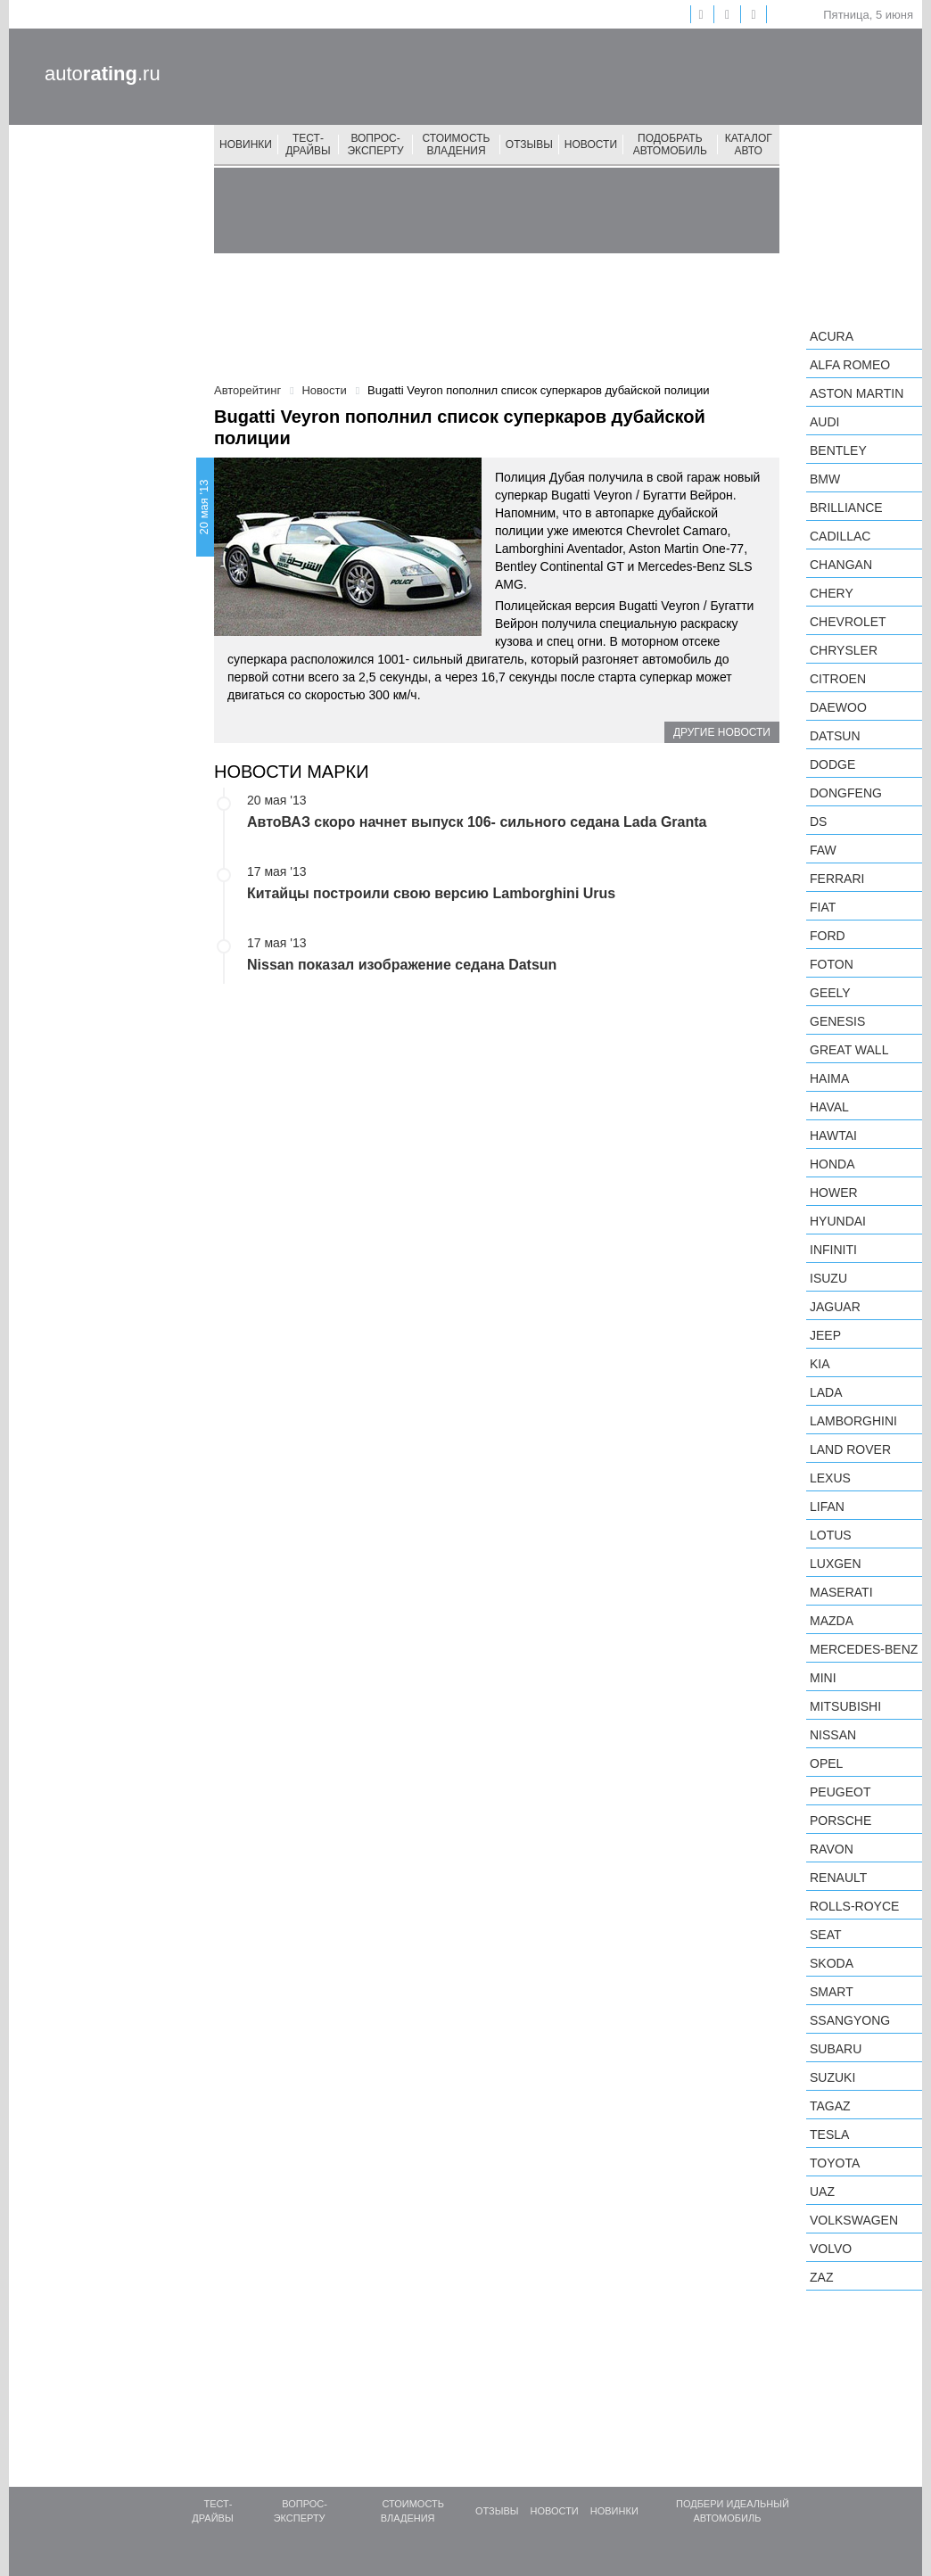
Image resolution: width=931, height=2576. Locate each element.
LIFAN (827, 1506)
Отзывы (529, 144)
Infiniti (833, 1250)
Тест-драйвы (308, 144)
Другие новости (721, 732)
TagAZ (830, 2106)
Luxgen (835, 1563)
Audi (824, 422)
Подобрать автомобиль (670, 144)
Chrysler (843, 650)
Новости (590, 144)
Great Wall (849, 1050)
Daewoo (838, 707)
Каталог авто (748, 144)
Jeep (825, 1335)
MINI (823, 1678)
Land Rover (850, 1449)
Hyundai (838, 1221)
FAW (823, 850)
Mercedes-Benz (864, 1649)
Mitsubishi (845, 1706)
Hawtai (833, 1135)
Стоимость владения (456, 144)
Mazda (831, 1621)
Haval (829, 1107)
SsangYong (850, 2020)
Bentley (838, 450)
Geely (830, 993)
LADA (826, 1392)
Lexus (830, 1478)
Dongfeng (846, 793)
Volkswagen (854, 2220)
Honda (832, 1164)
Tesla (829, 2134)
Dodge (832, 764)
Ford (827, 936)
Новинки (245, 144)
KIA (820, 1364)
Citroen (838, 679)
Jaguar (835, 1307)
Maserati (841, 1592)
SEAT (826, 1935)
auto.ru (103, 73)
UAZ (822, 2191)
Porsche (840, 1820)
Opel (826, 1763)
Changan (841, 564)
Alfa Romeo (850, 365)
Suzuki (832, 2077)
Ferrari (837, 878)
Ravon (831, 1849)
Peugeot (840, 1792)
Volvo (831, 2249)
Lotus (831, 1535)
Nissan (833, 1735)
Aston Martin (856, 393)
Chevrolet (848, 622)
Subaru (835, 2049)
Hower (834, 1192)
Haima (829, 1078)
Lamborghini (853, 1421)
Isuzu (828, 1278)
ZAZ (821, 2277)
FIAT (823, 907)
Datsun (835, 736)
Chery (831, 593)
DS (818, 821)
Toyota (835, 2163)
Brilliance (846, 507)
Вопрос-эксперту (375, 144)
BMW (825, 479)
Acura (831, 336)
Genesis (837, 1021)
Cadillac (840, 536)
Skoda (831, 1963)
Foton (831, 964)
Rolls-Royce (854, 1906)
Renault (838, 1877)
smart (831, 1992)
